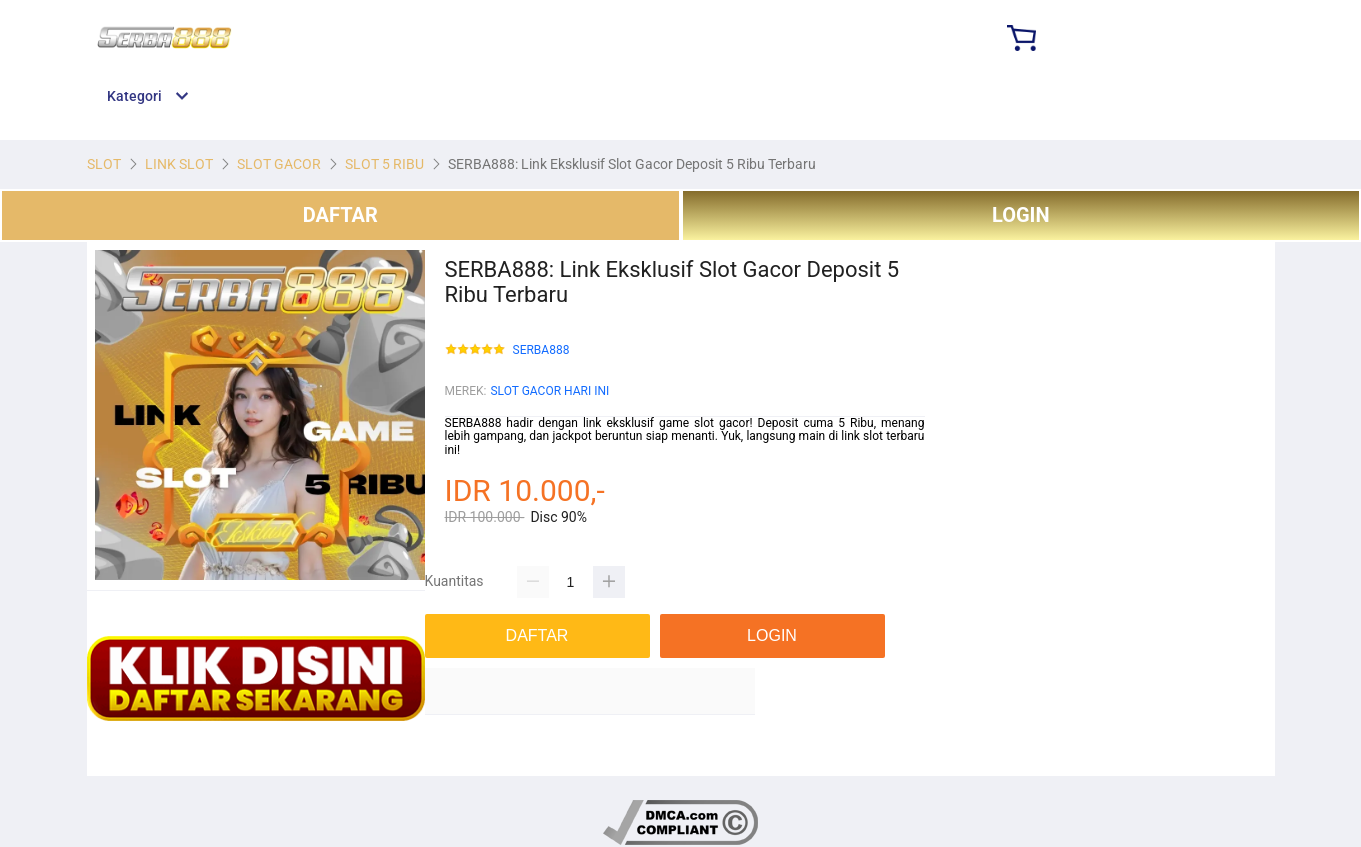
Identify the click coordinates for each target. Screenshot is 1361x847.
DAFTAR (340, 215)
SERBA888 (541, 350)
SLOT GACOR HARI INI (549, 391)
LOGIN (1021, 215)
